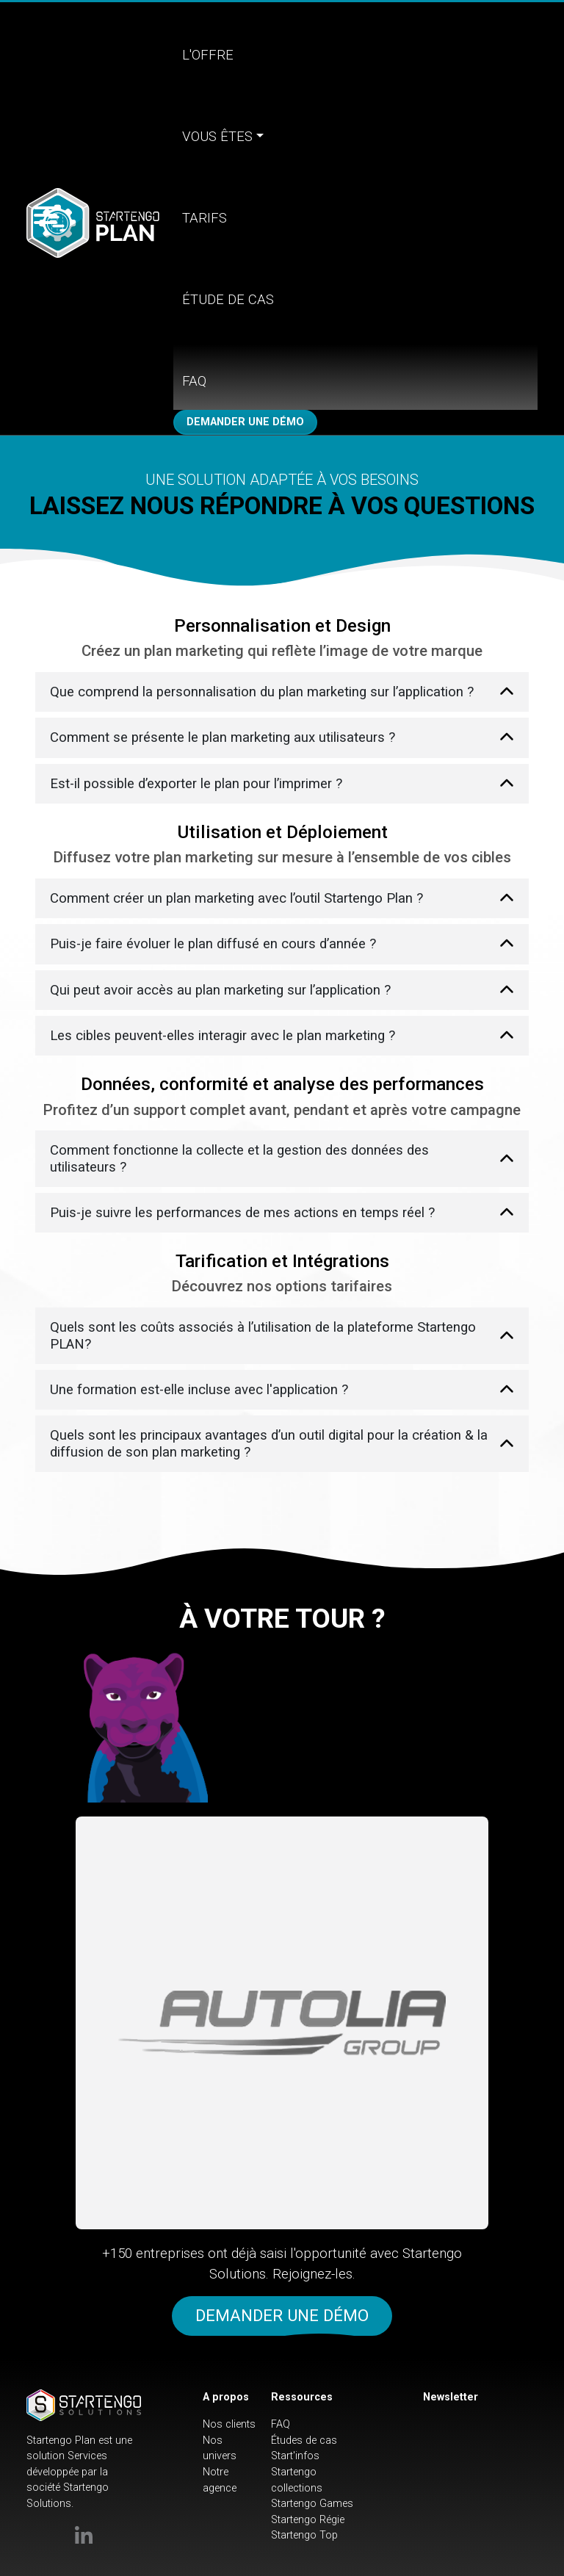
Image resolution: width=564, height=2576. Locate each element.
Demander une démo (245, 422)
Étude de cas (228, 300)
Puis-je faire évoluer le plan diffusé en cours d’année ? (213, 944)
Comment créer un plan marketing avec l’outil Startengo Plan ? (236, 898)
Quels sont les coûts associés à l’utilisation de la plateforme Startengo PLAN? (263, 1335)
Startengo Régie (307, 2520)
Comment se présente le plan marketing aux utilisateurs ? (222, 737)
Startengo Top (304, 2535)
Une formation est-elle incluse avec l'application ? (199, 1390)
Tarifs (204, 218)
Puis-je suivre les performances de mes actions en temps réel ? (242, 1213)
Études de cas (304, 2440)
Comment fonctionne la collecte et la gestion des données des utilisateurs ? (239, 1158)
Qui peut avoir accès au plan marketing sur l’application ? (220, 990)
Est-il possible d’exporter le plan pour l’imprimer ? (196, 784)
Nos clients (229, 2424)
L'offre (208, 55)
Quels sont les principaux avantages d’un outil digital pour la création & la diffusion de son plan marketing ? (269, 1443)
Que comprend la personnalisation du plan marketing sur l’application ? (262, 692)
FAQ (194, 381)
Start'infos (295, 2456)
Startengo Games (312, 2503)
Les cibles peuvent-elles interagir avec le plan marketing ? (222, 1036)
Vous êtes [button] (217, 137)
